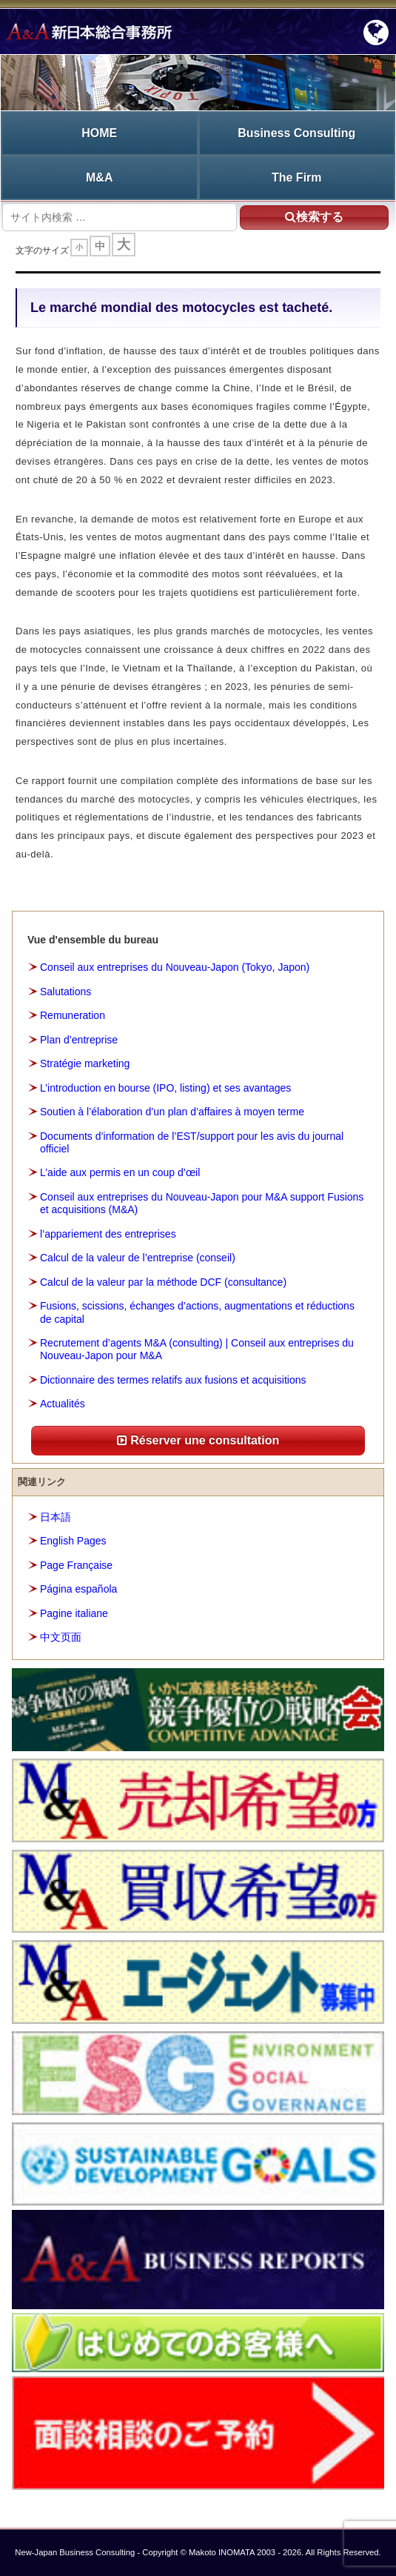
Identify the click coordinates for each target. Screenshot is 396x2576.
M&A (99, 177)
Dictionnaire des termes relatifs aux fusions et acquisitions (173, 1380)
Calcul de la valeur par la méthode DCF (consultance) (163, 1282)
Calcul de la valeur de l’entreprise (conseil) (137, 1258)
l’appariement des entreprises (108, 1234)
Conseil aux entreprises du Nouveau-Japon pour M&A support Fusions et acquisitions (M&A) (201, 1203)
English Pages (73, 1541)
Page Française (76, 1565)
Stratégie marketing (85, 1063)
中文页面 (60, 1637)
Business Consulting (296, 133)
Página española (78, 1589)
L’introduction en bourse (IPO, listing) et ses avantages (165, 1088)
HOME (99, 133)
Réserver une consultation (198, 1440)
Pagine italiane (74, 1613)
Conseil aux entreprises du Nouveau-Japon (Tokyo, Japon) (174, 967)
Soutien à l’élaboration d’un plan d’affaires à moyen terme (172, 1112)
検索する (314, 216)
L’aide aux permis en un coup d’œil (120, 1172)
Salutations (65, 991)
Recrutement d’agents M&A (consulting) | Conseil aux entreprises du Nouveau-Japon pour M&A (197, 1349)
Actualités (62, 1404)
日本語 (55, 1517)
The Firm (297, 177)
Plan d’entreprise (79, 1040)
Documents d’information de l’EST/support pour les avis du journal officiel (191, 1142)
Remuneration (72, 1015)
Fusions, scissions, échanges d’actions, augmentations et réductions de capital (197, 1312)
